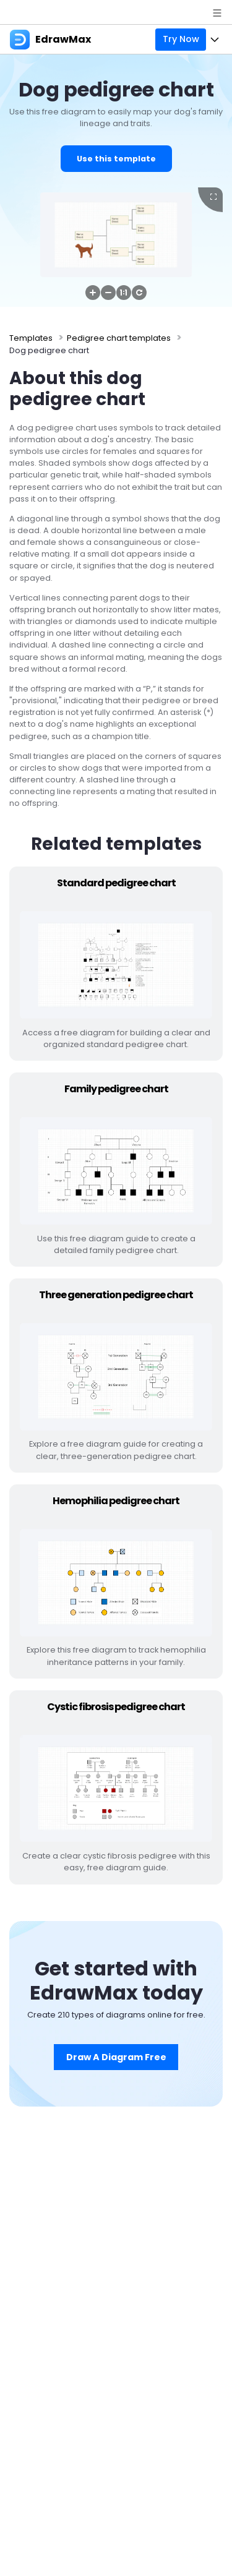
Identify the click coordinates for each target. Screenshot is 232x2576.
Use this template (116, 158)
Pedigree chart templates (119, 338)
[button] (92, 292)
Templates (31, 338)
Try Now (181, 39)
